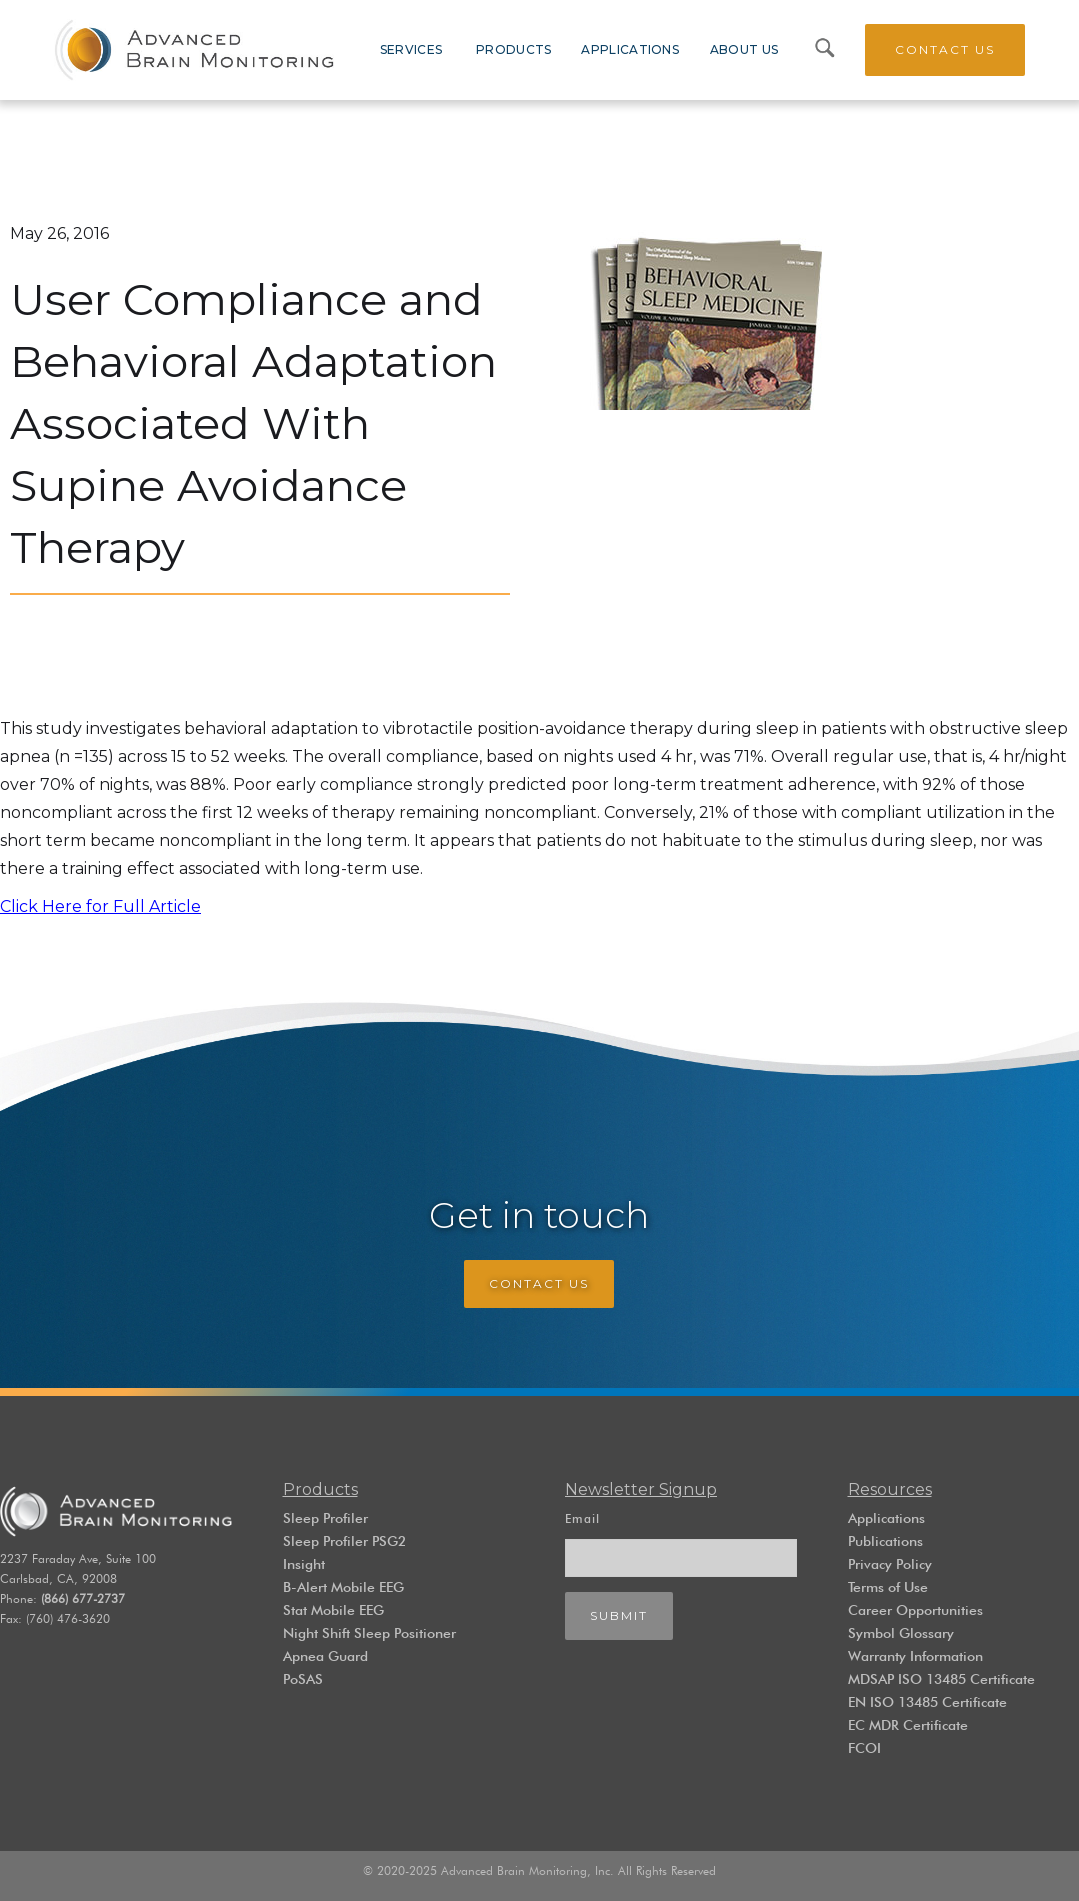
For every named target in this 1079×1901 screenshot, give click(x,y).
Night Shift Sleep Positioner (369, 1633)
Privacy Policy (890, 1564)
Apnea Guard (325, 1656)
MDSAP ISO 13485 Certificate (941, 1679)
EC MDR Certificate (908, 1725)
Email (582, 1518)
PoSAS (303, 1679)
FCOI (864, 1748)
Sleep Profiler (325, 1518)
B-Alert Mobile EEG (343, 1587)
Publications (885, 1541)
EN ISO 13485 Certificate (927, 1702)
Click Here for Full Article (100, 906)
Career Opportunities (915, 1610)
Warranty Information (915, 1656)
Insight (304, 1564)
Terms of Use (888, 1587)
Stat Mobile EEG (333, 1610)
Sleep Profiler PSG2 (344, 1541)
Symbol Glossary (901, 1633)
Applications (886, 1518)
